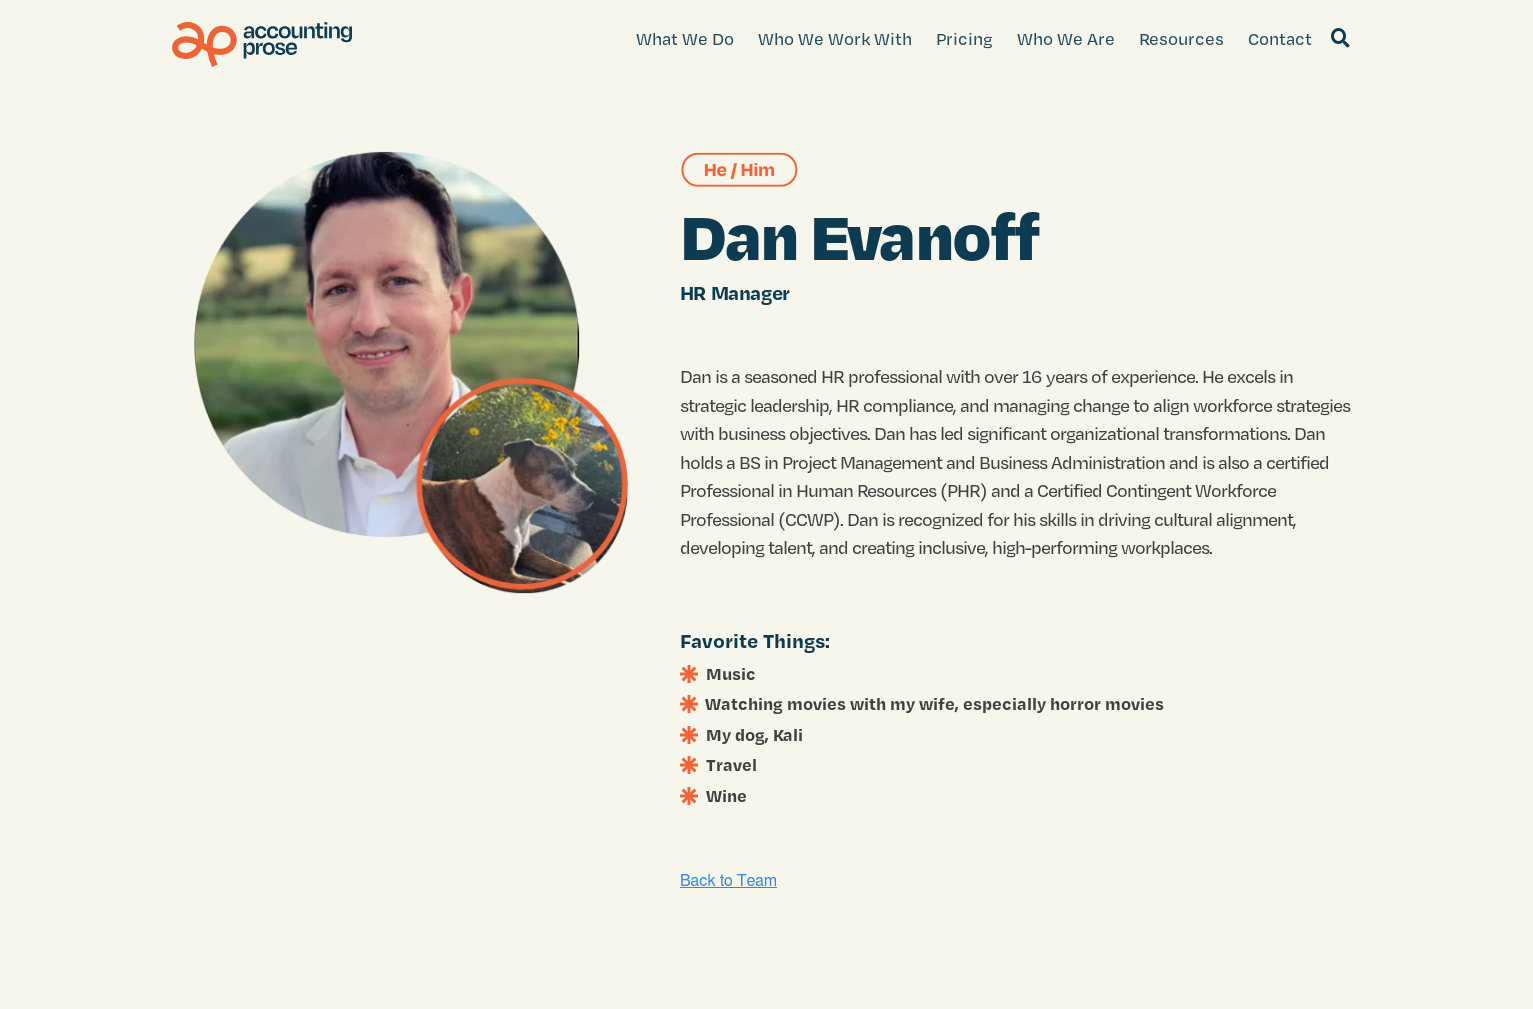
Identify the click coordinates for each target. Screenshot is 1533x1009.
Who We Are (1066, 38)
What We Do (685, 38)
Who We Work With (835, 38)
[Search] (1341, 39)
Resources (1181, 38)
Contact (1280, 38)
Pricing (964, 38)
